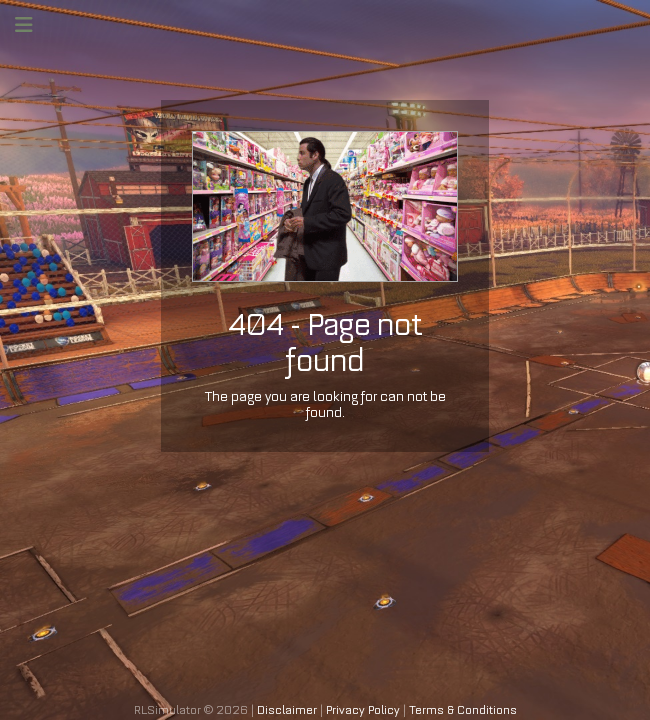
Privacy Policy (363, 710)
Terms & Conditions (463, 710)
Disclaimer (287, 710)
